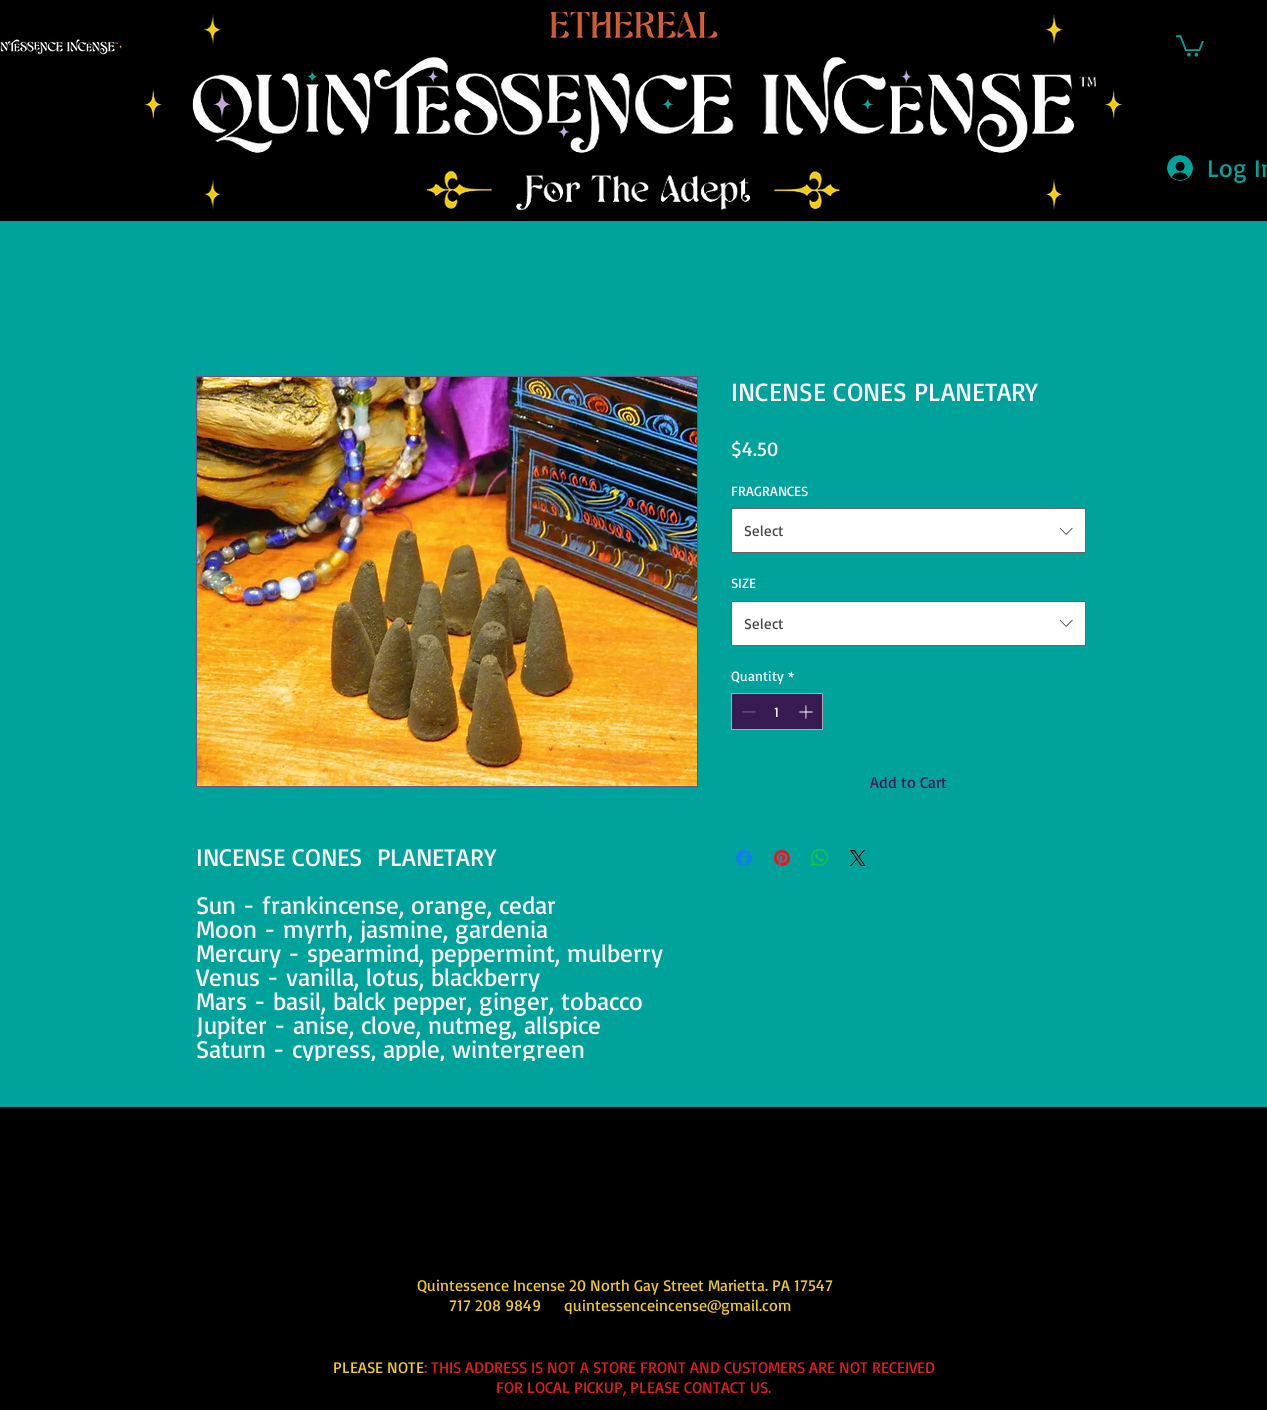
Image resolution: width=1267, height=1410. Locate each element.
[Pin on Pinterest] (782, 858)
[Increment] (807, 711)
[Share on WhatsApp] (820, 858)
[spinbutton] (777, 711)
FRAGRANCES (769, 490)
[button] (1190, 45)
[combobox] (908, 530)
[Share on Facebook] (744, 858)
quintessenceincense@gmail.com (677, 1305)
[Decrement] (746, 711)
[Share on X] (858, 858)
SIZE (743, 582)
